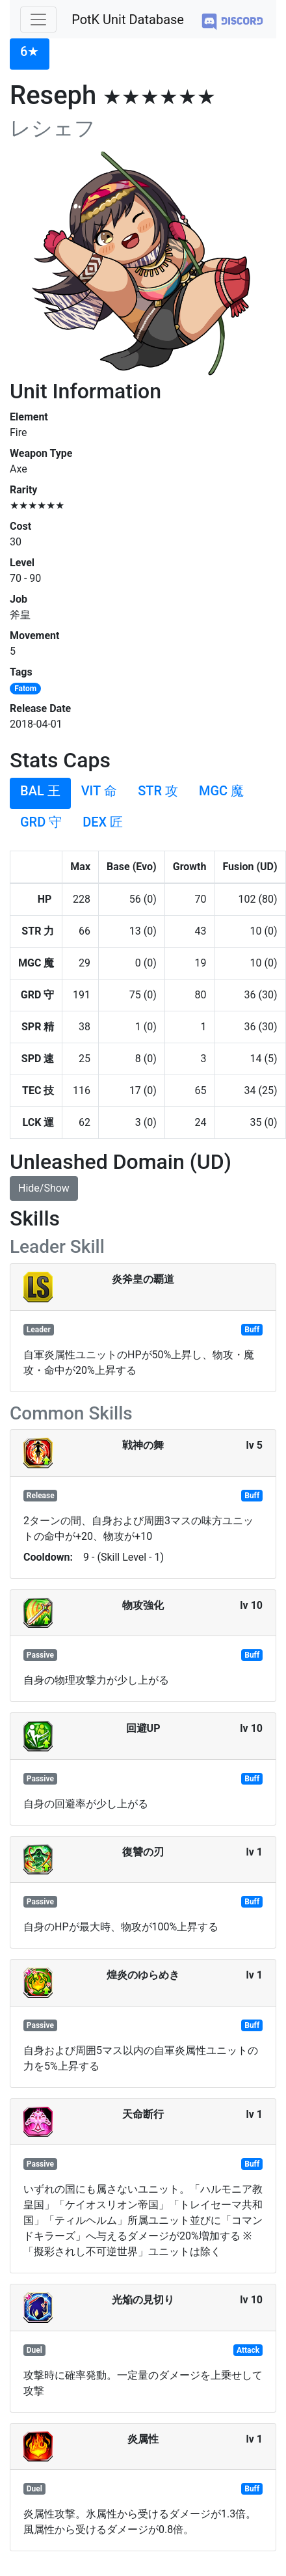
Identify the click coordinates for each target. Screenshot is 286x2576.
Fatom (25, 688)
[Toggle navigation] (38, 20)
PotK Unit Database (128, 19)
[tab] (29, 54)
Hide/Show (44, 1188)
